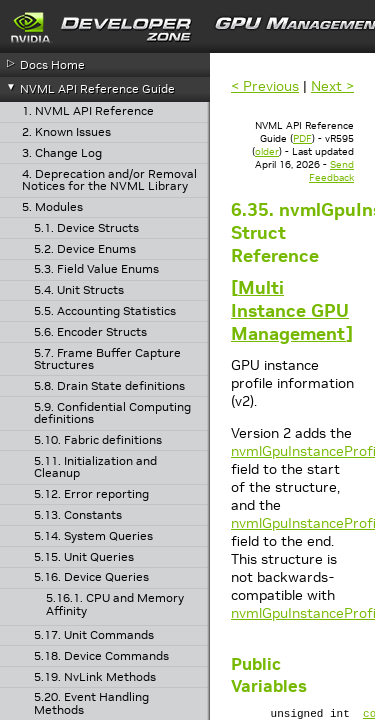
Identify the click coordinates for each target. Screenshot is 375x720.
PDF (302, 138)
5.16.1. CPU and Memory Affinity (115, 604)
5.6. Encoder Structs (90, 332)
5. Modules (52, 207)
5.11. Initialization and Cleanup (95, 467)
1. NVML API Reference (88, 111)
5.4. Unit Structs (79, 290)
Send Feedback (331, 171)
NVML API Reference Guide (97, 88)
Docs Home (52, 64)
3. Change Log (62, 153)
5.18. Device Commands (101, 656)
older (267, 151)
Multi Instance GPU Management (290, 310)
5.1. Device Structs (86, 228)
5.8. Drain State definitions (109, 386)
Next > (332, 86)
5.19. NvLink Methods (95, 677)
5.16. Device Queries (91, 577)
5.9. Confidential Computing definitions (112, 413)
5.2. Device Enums (85, 249)
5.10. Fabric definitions (98, 440)
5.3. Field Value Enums (96, 269)
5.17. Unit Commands (94, 635)
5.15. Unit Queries (84, 557)
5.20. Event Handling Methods (91, 703)
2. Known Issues (66, 132)
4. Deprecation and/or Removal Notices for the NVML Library (109, 180)
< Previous (265, 86)
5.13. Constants (78, 515)
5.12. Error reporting (91, 494)
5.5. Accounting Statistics (105, 311)
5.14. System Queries (93, 536)
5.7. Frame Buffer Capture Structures (107, 359)
